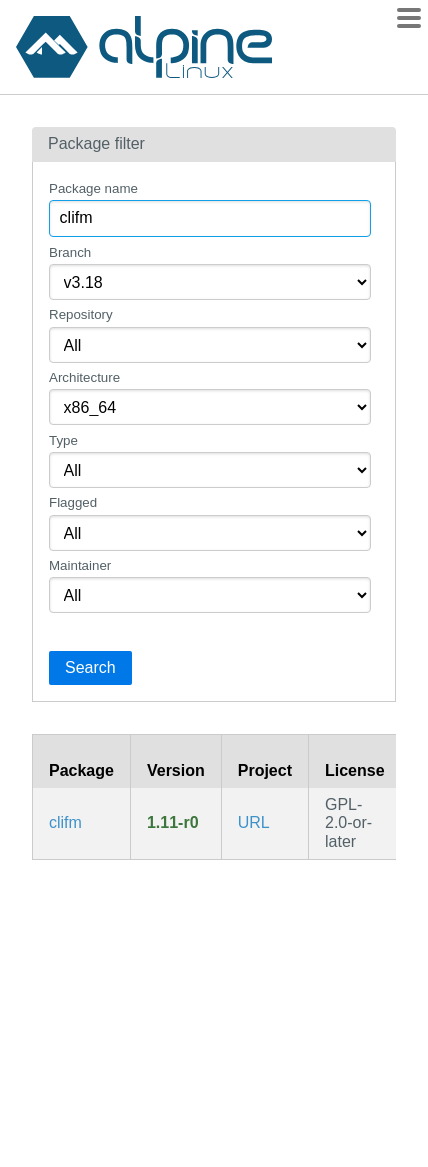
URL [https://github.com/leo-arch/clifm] (254, 822)
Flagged (73, 502)
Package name (93, 188)
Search (90, 667)
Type (63, 440)
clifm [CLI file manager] (65, 822)
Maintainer (80, 565)
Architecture (84, 377)
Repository (81, 314)
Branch (70, 252)
